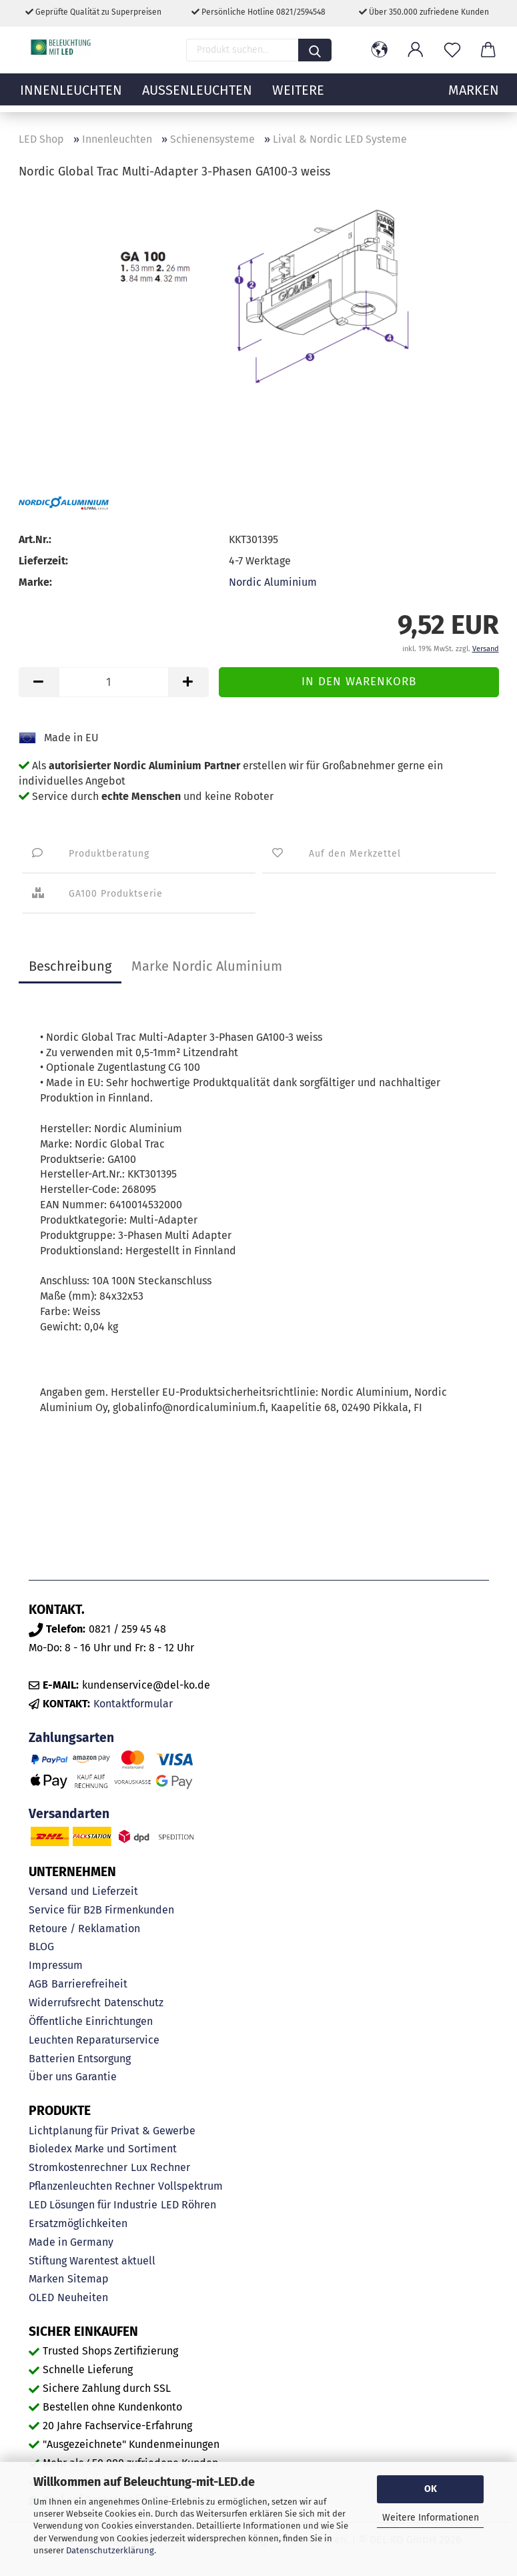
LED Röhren (188, 2204)
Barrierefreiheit (89, 1984)
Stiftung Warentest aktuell (92, 2260)
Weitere (298, 97)
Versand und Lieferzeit (83, 1891)
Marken (46, 2278)
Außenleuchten (197, 97)
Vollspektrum (190, 2186)
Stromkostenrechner (78, 2167)
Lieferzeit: (43, 560)
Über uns (50, 2076)
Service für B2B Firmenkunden (101, 1909)
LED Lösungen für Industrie (93, 2204)
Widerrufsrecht (65, 2002)
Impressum (56, 1965)
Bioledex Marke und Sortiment (103, 2148)
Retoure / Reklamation (84, 1928)
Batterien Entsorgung (80, 2058)
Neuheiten (82, 2297)
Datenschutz (133, 2002)
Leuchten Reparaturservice (94, 2040)
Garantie (96, 2076)
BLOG (41, 1946)
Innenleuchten (71, 97)
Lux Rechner (160, 2167)
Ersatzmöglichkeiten (78, 2223)
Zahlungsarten (71, 1737)
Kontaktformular (133, 1703)
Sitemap (88, 2278)
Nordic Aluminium (273, 582)
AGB (38, 1984)
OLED (41, 2297)
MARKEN (473, 97)
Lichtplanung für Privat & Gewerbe (112, 2130)
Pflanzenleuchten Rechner (92, 2186)
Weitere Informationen (430, 2517)
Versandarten (69, 1813)
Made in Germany (71, 2242)
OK (430, 2489)
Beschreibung (70, 966)
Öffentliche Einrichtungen (91, 2021)
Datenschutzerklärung (110, 2550)
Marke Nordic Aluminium (206, 966)
